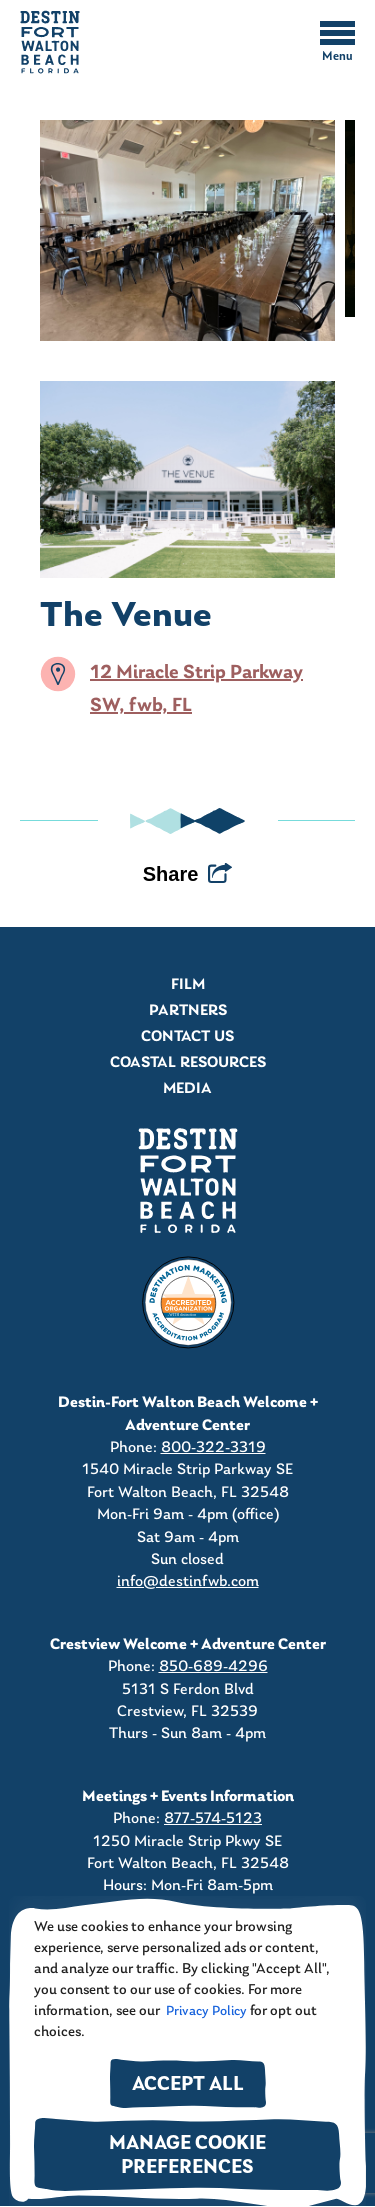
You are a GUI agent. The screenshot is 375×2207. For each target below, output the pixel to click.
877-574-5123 (213, 1819)
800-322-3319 (213, 1448)
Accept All (188, 2085)
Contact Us (187, 1037)
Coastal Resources (188, 1063)
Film (188, 985)
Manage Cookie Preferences (187, 2156)
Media (187, 1089)
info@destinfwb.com (188, 1582)
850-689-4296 (213, 1667)
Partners (188, 1011)
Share (171, 874)
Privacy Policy (205, 2011)
